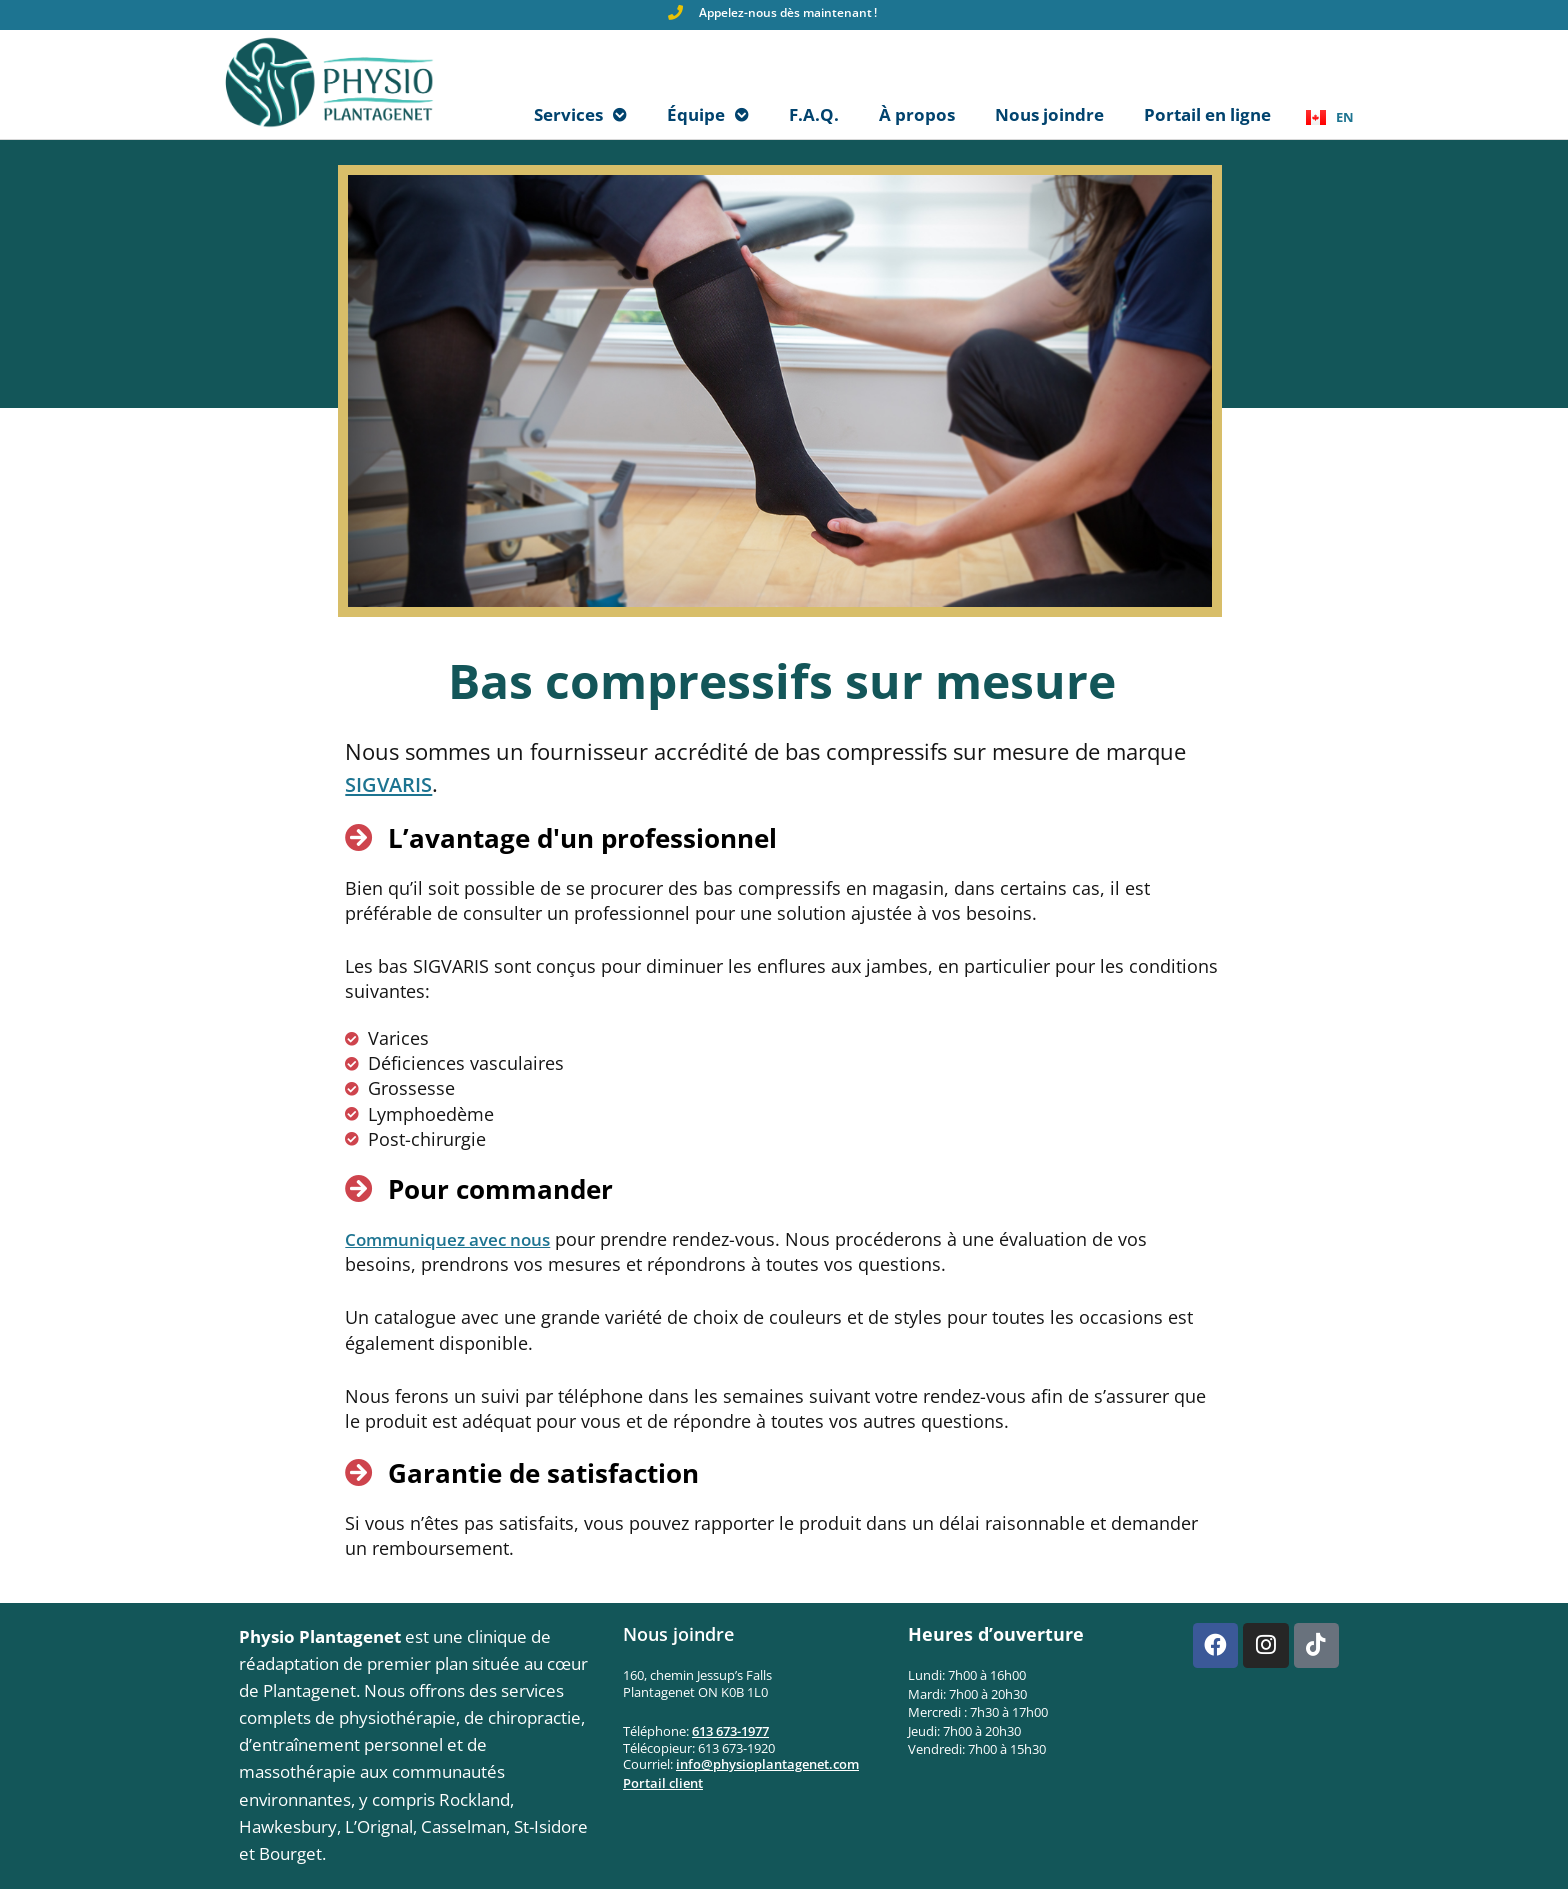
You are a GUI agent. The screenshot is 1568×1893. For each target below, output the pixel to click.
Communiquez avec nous (452, 1243)
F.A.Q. (814, 116)
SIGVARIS (393, 787)
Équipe (708, 116)
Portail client (663, 1787)
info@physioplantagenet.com (767, 1768)
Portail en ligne (1207, 116)
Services (580, 116)
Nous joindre (1049, 116)
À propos (917, 116)
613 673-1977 (730, 1735)
